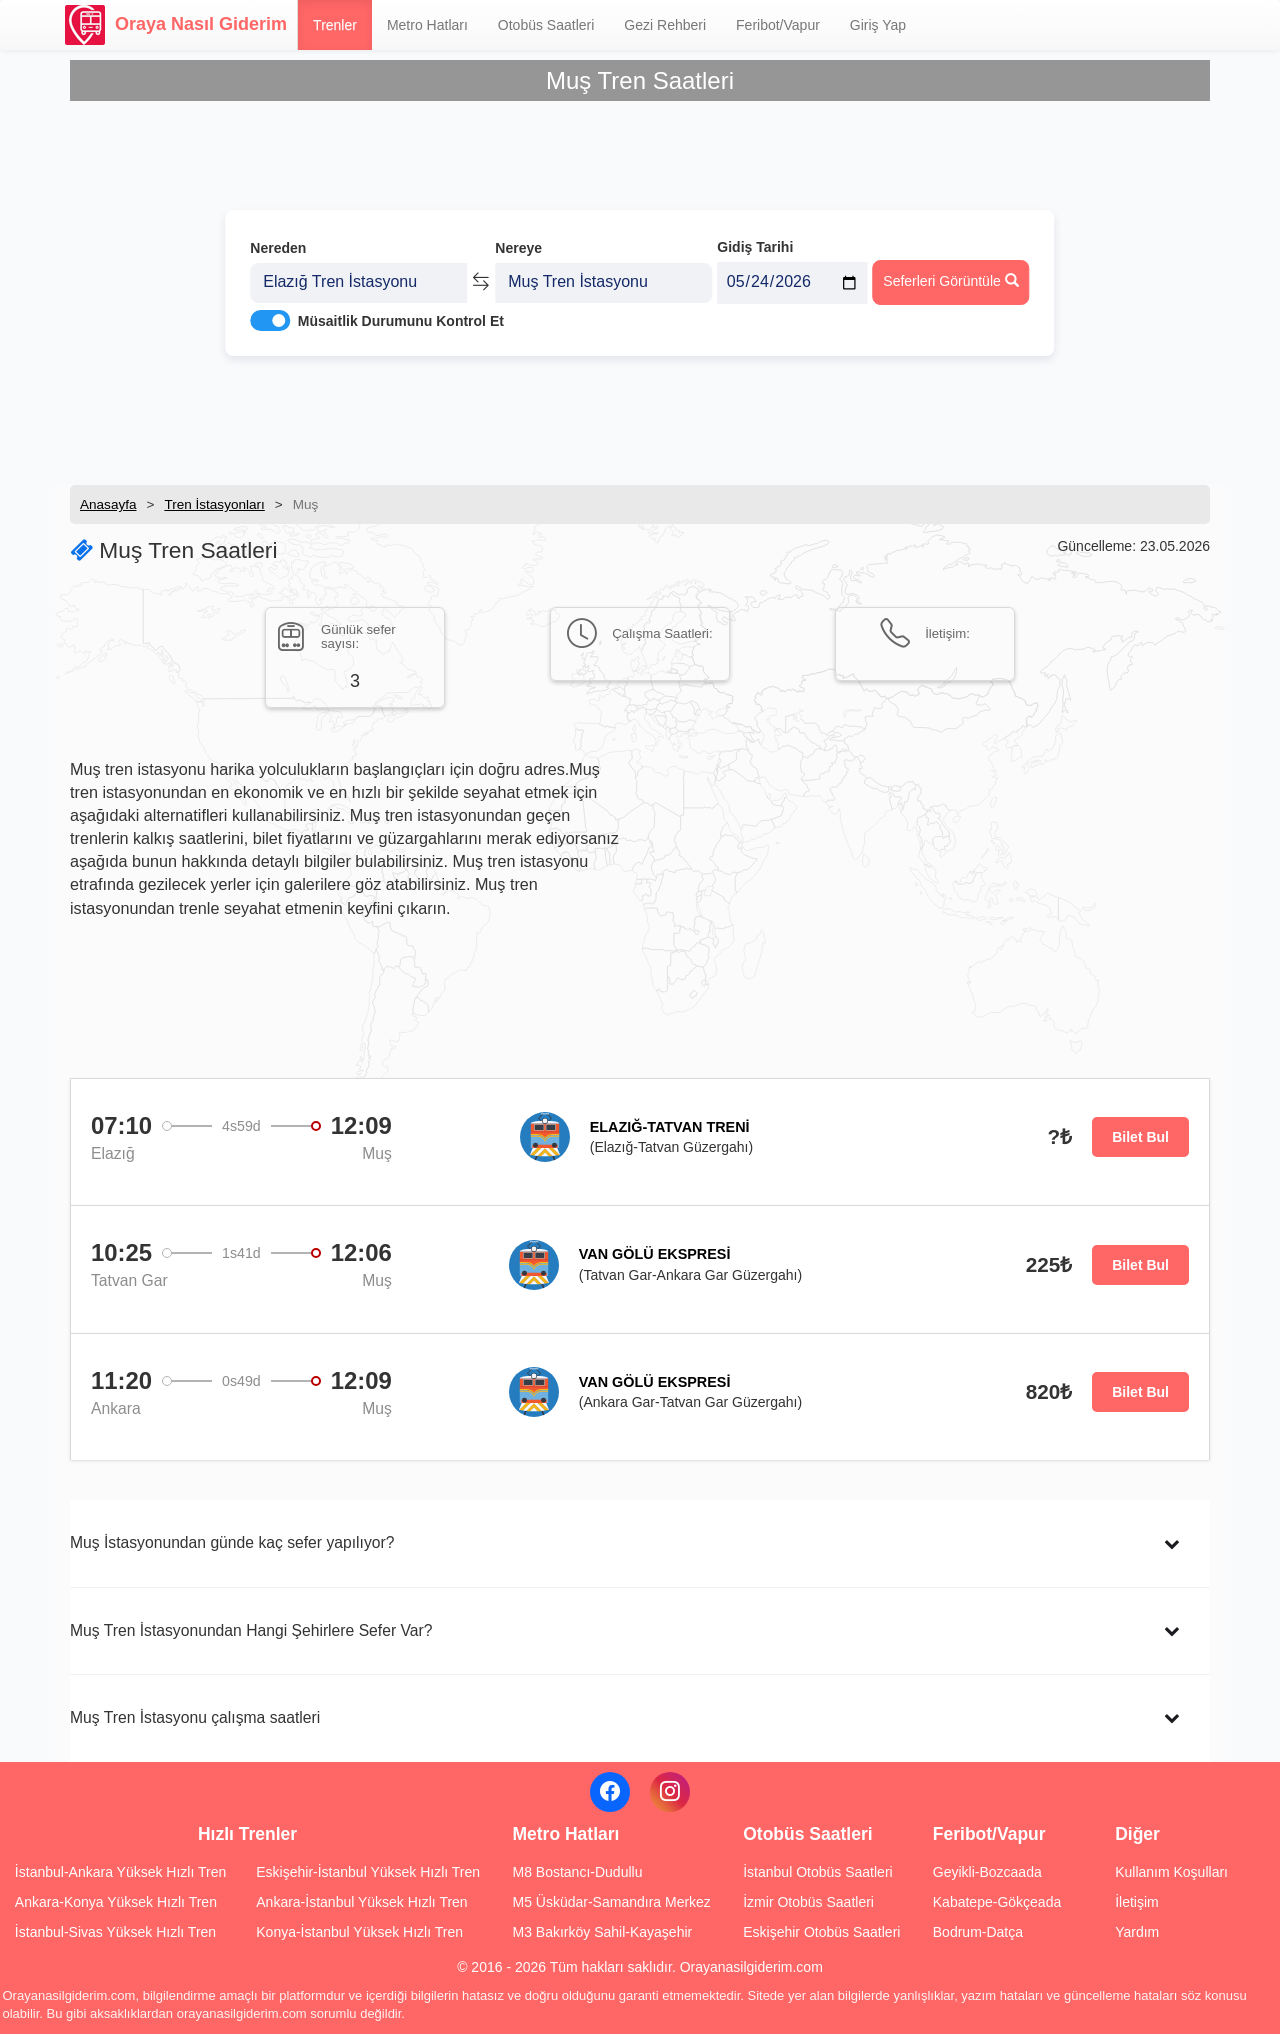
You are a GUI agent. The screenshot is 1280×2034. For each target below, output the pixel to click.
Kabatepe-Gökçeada (997, 1902)
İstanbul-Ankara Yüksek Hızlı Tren (120, 1872)
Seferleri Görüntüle (950, 271)
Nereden (278, 238)
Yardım (1137, 1932)
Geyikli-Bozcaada (987, 1872)
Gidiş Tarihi (755, 237)
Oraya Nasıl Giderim (176, 25)
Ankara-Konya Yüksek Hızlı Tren (116, 1902)
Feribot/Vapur (778, 25)
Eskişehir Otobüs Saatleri (821, 1932)
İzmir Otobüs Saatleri (808, 1902)
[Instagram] (670, 1792)
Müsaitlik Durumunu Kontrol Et (401, 311)
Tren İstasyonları (214, 504)
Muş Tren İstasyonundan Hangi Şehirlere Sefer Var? (251, 1630)
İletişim (1137, 1902)
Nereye (518, 238)
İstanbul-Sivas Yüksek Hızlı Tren (115, 1932)
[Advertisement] (640, 415)
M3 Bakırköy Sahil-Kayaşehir (602, 1932)
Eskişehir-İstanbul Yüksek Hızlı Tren (368, 1872)
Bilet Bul (1140, 1137)
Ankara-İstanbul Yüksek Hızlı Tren (361, 1902)
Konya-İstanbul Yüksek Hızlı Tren (359, 1932)
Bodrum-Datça (978, 1932)
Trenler (335, 25)
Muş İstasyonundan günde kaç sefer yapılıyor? (232, 1542)
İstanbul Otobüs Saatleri (817, 1872)
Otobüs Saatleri (546, 25)
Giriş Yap (878, 25)
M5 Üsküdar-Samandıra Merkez (611, 1902)
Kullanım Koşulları (1171, 1872)
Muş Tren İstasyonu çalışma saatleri (195, 1717)
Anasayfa (108, 504)
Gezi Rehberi (665, 25)
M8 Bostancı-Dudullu (577, 1872)
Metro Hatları (427, 25)
